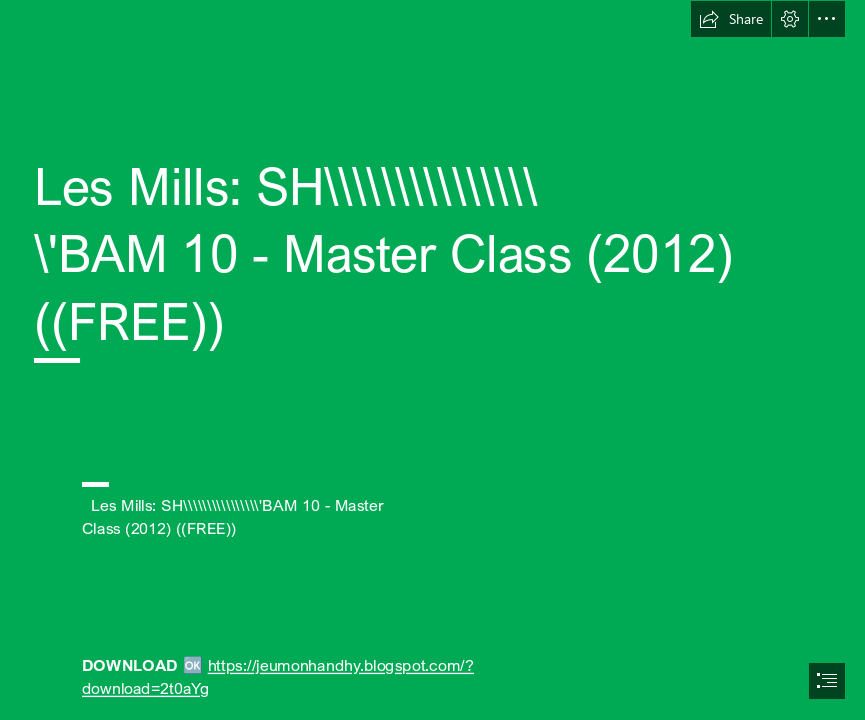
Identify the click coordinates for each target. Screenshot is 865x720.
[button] (731, 19)
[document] (432, 360)
